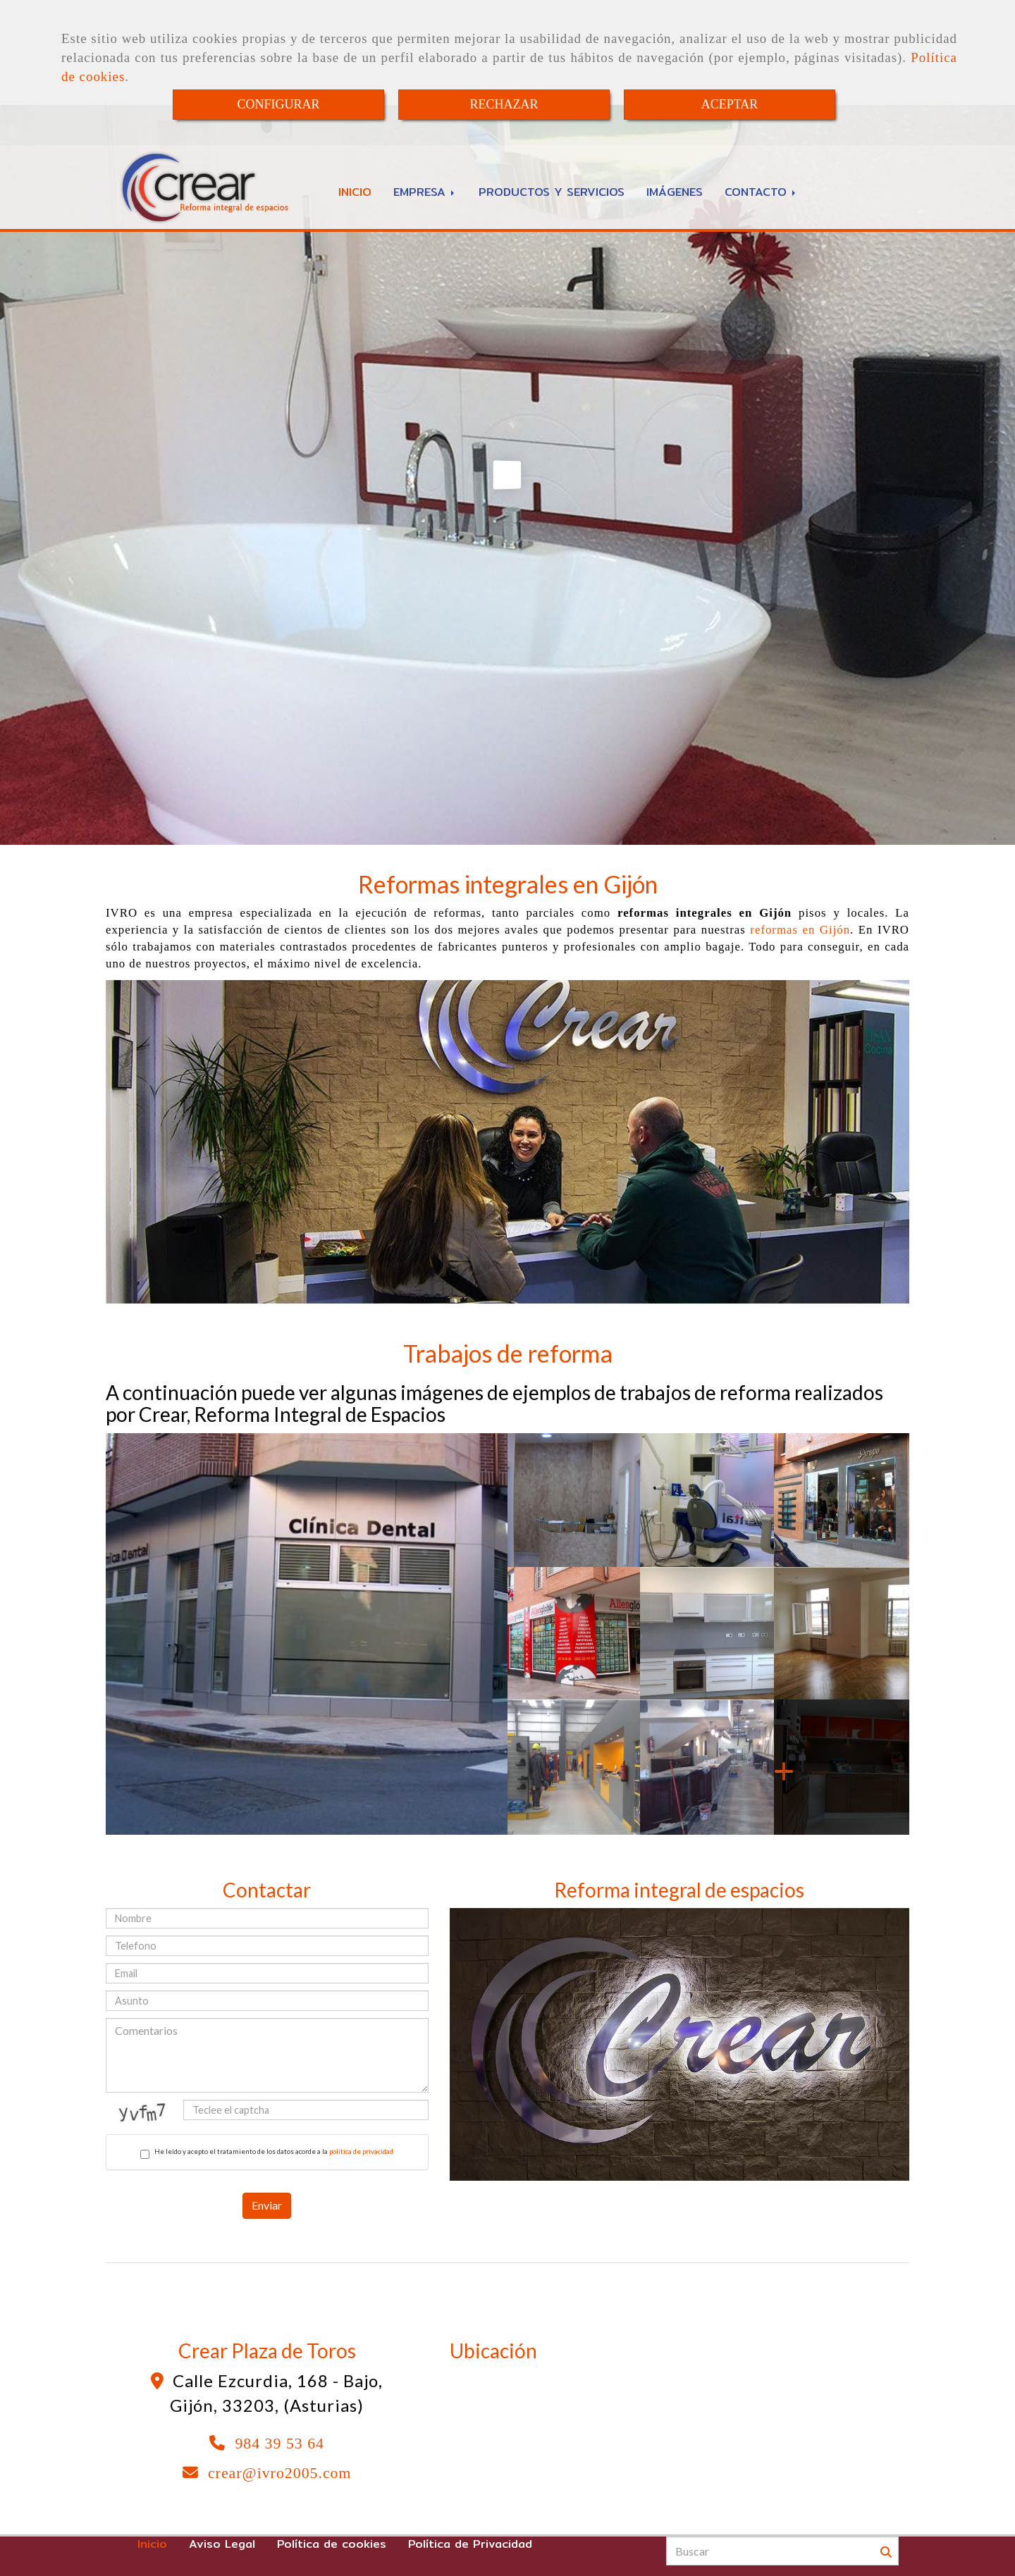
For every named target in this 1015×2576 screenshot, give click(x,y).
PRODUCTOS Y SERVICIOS (552, 192)
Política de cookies (331, 2544)
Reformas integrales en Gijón (508, 883)
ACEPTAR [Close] (729, 104)
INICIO (354, 192)
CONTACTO (761, 192)
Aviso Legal (222, 2544)
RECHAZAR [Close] (503, 104)
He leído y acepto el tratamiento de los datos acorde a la (266, 2153)
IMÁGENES (674, 192)
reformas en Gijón (800, 929)
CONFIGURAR (278, 104)
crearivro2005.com (280, 2473)
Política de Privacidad (470, 2544)
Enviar (267, 2205)
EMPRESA (425, 192)
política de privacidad (361, 2151)
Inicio (152, 2544)
